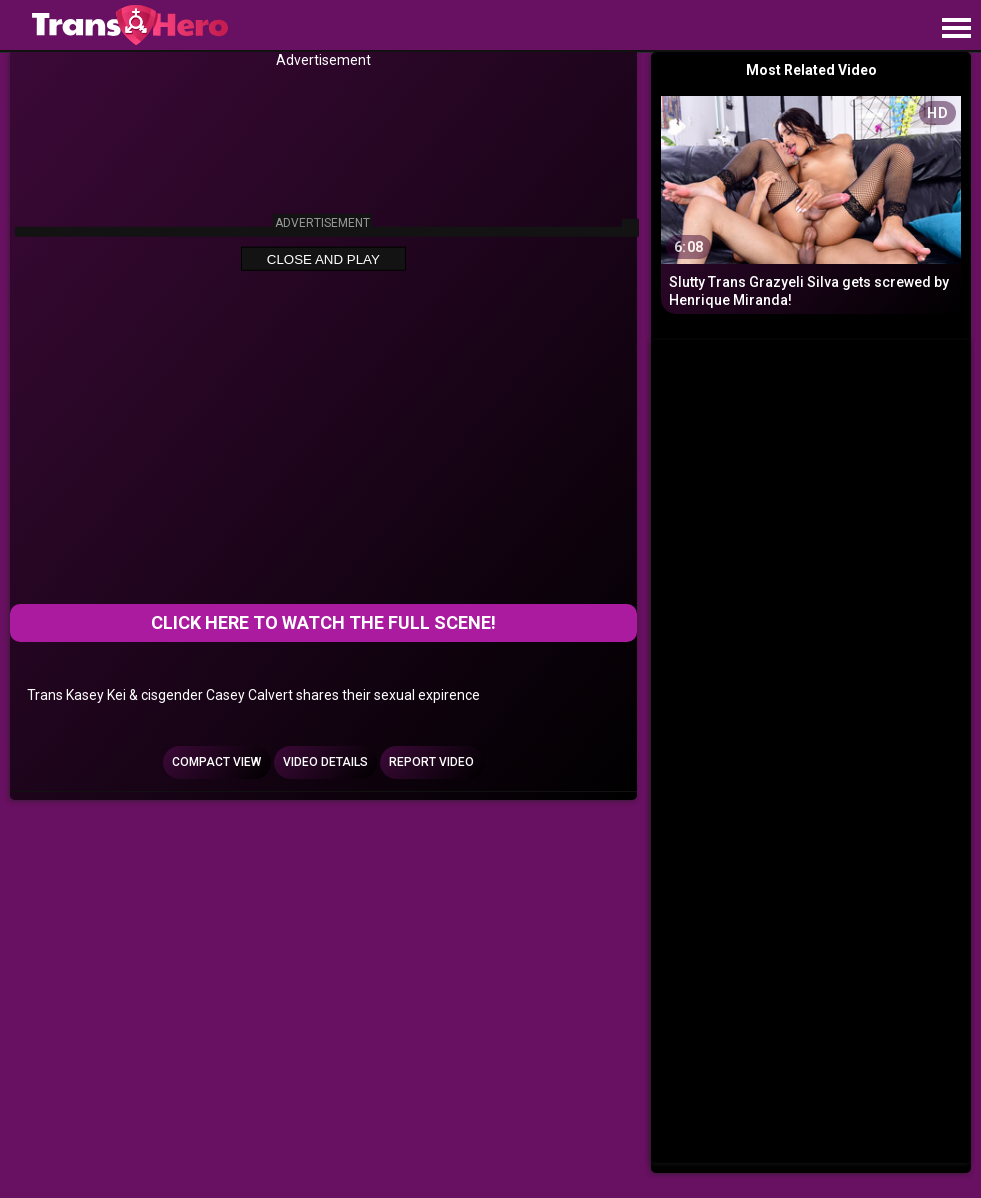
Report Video (431, 762)
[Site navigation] (956, 29)
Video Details (325, 762)
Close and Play (323, 259)
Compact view (216, 762)
